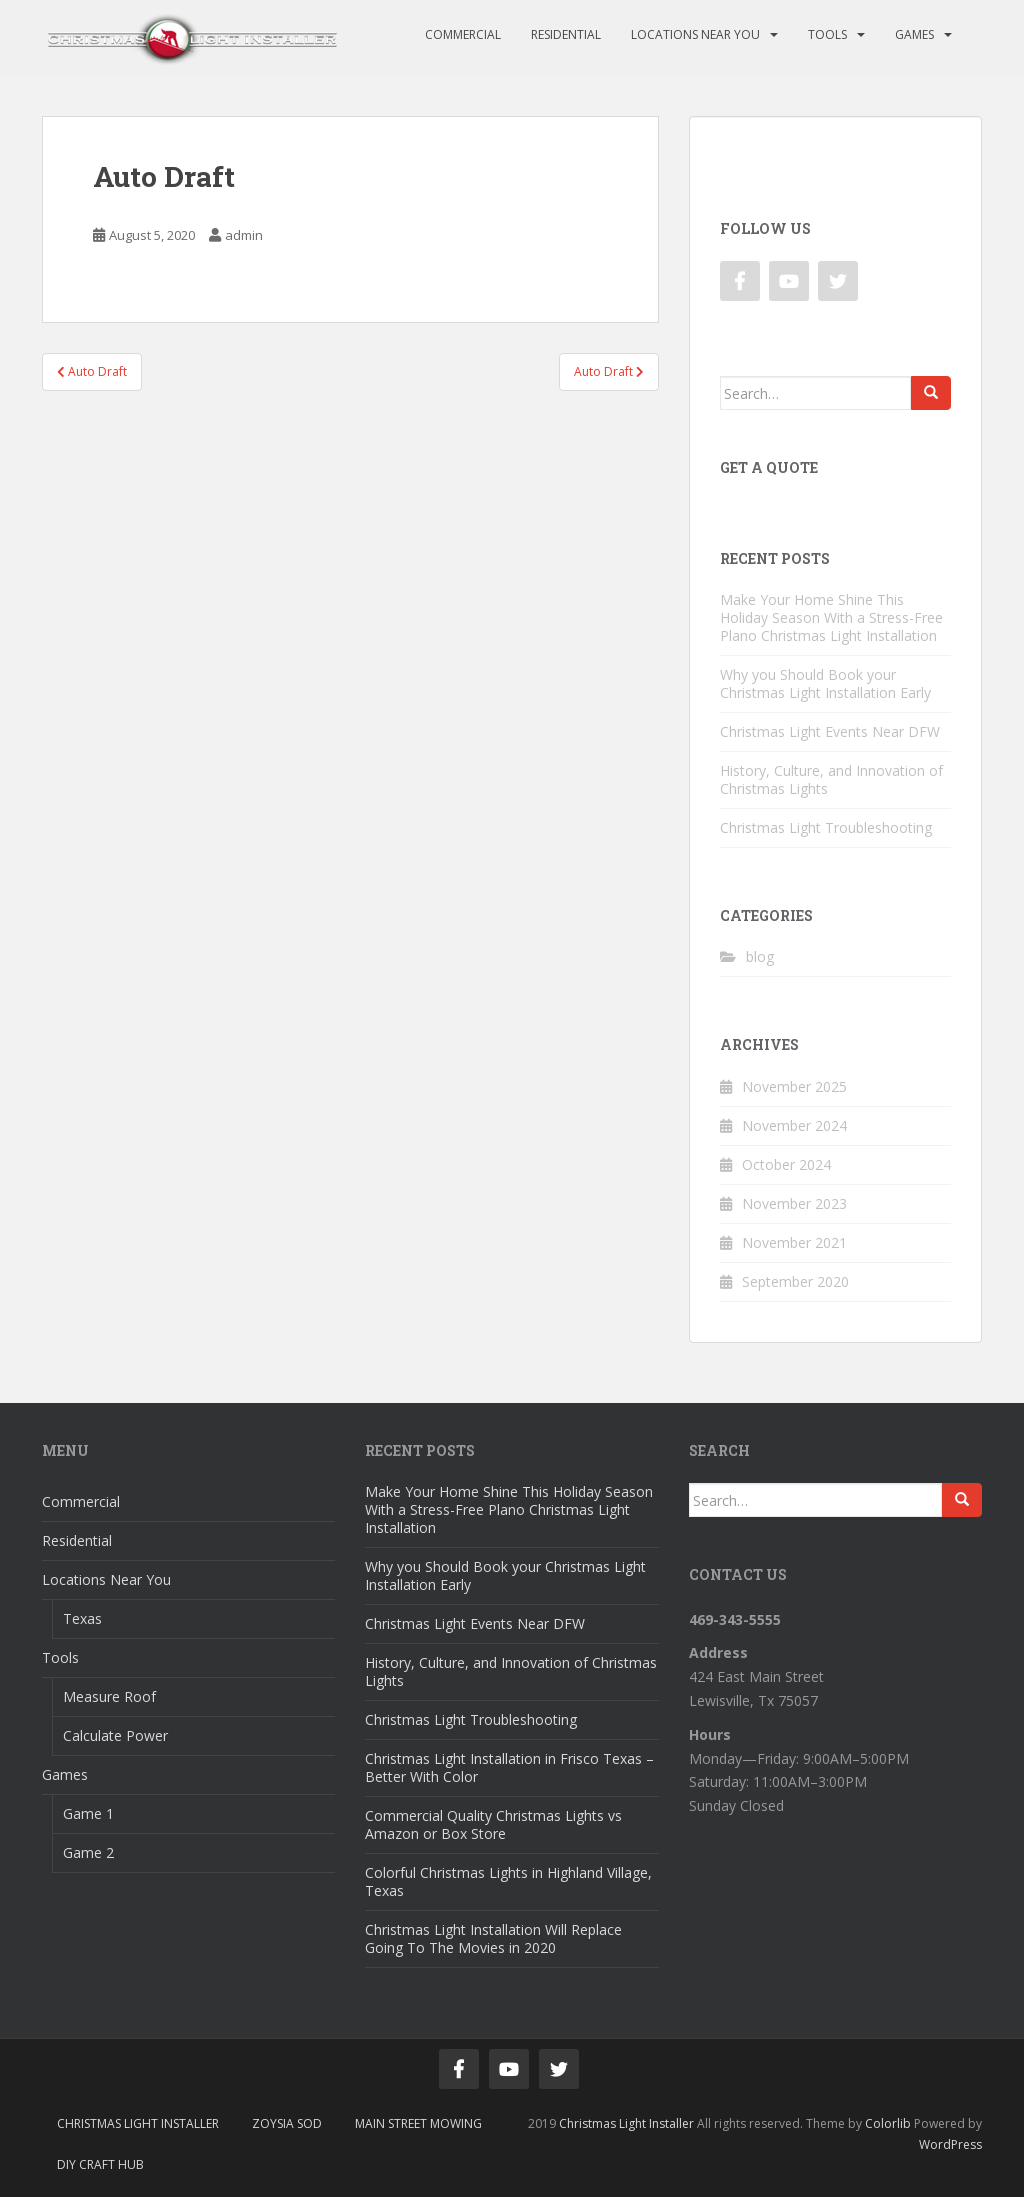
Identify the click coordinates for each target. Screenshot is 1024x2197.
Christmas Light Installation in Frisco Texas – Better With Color (509, 1767)
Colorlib (888, 2123)
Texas (82, 1618)
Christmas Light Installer (138, 2123)
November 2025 (794, 1086)
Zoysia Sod (287, 2123)
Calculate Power (115, 1735)
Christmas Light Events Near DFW (830, 731)
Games (914, 34)
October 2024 (786, 1164)
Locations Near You (695, 34)
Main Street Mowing (418, 2123)
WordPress (950, 2144)
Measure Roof (109, 1696)
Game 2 (88, 1852)
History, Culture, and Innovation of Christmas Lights (831, 779)
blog (760, 956)
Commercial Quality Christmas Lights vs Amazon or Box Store (493, 1824)
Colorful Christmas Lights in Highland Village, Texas (508, 1881)
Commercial (463, 34)
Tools (827, 34)
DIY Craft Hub (100, 2164)
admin (244, 235)
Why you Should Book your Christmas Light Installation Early (825, 683)
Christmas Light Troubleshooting (826, 827)
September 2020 (795, 1281)
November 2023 (794, 1203)
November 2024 (794, 1125)
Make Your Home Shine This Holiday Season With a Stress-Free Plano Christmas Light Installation (831, 617)
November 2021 (794, 1242)
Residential (566, 34)
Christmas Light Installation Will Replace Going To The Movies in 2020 (493, 1938)
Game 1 (88, 1813)
